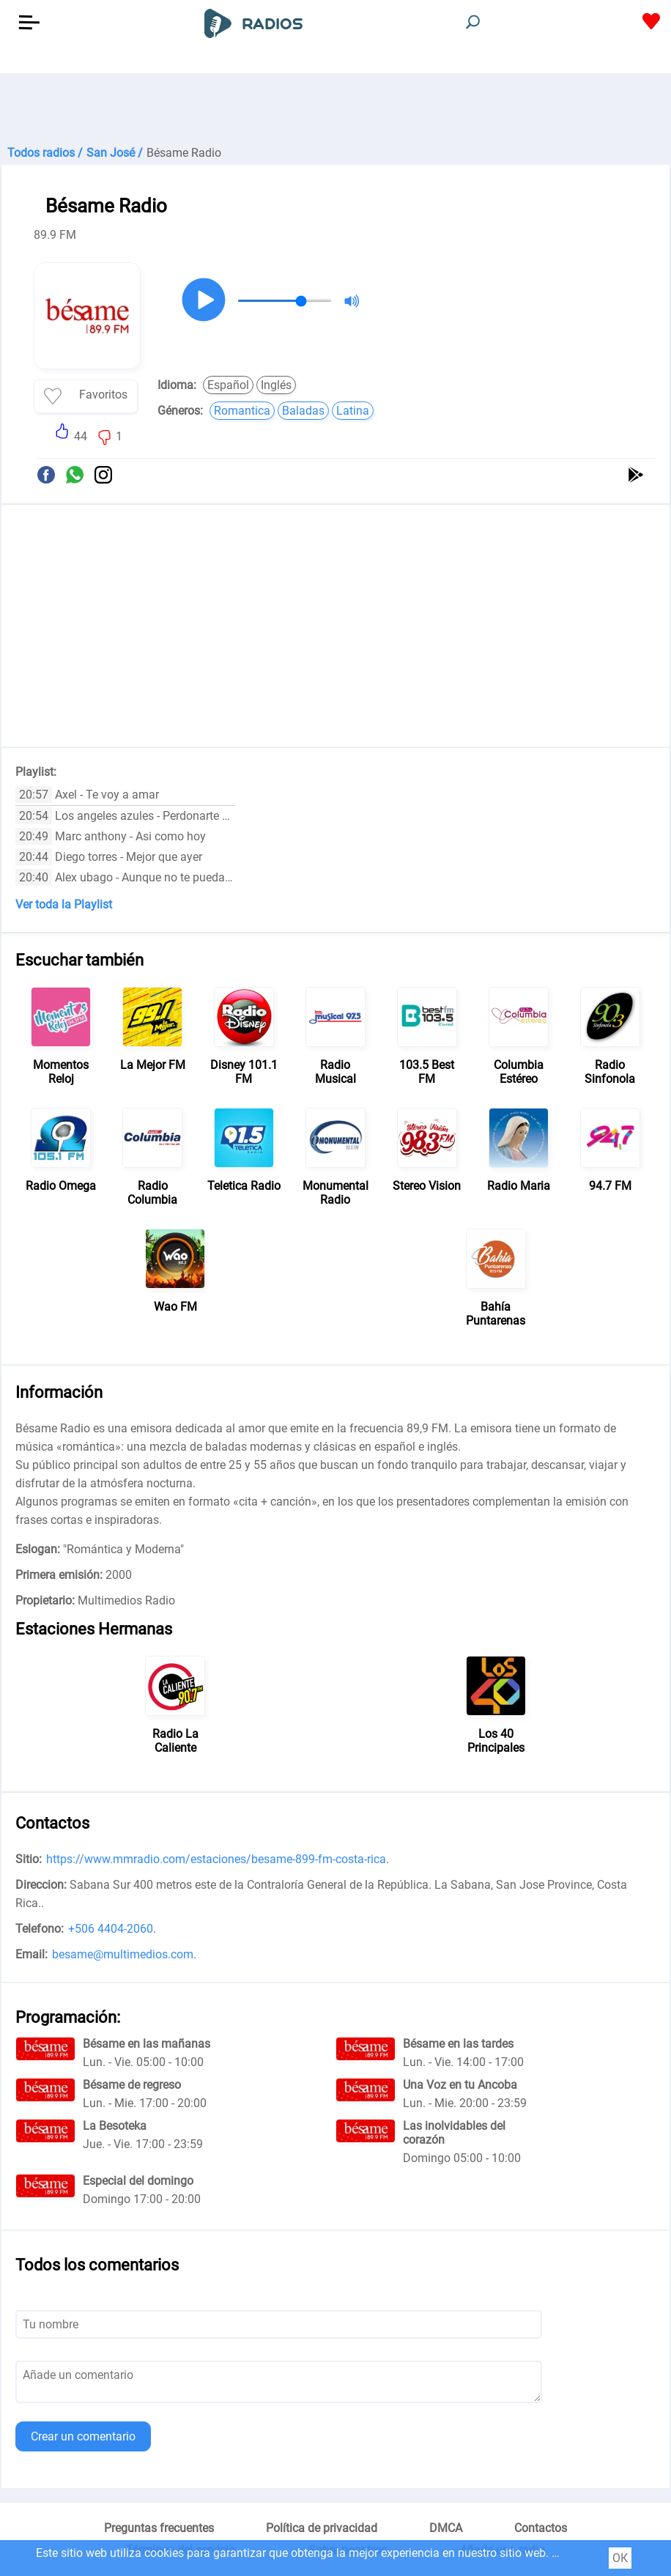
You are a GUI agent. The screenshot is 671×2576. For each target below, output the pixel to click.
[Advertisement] (335, 110)
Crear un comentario (83, 2436)
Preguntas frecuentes (159, 2528)
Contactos (540, 2528)
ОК (620, 2558)
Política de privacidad (321, 2528)
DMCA (445, 2528)
